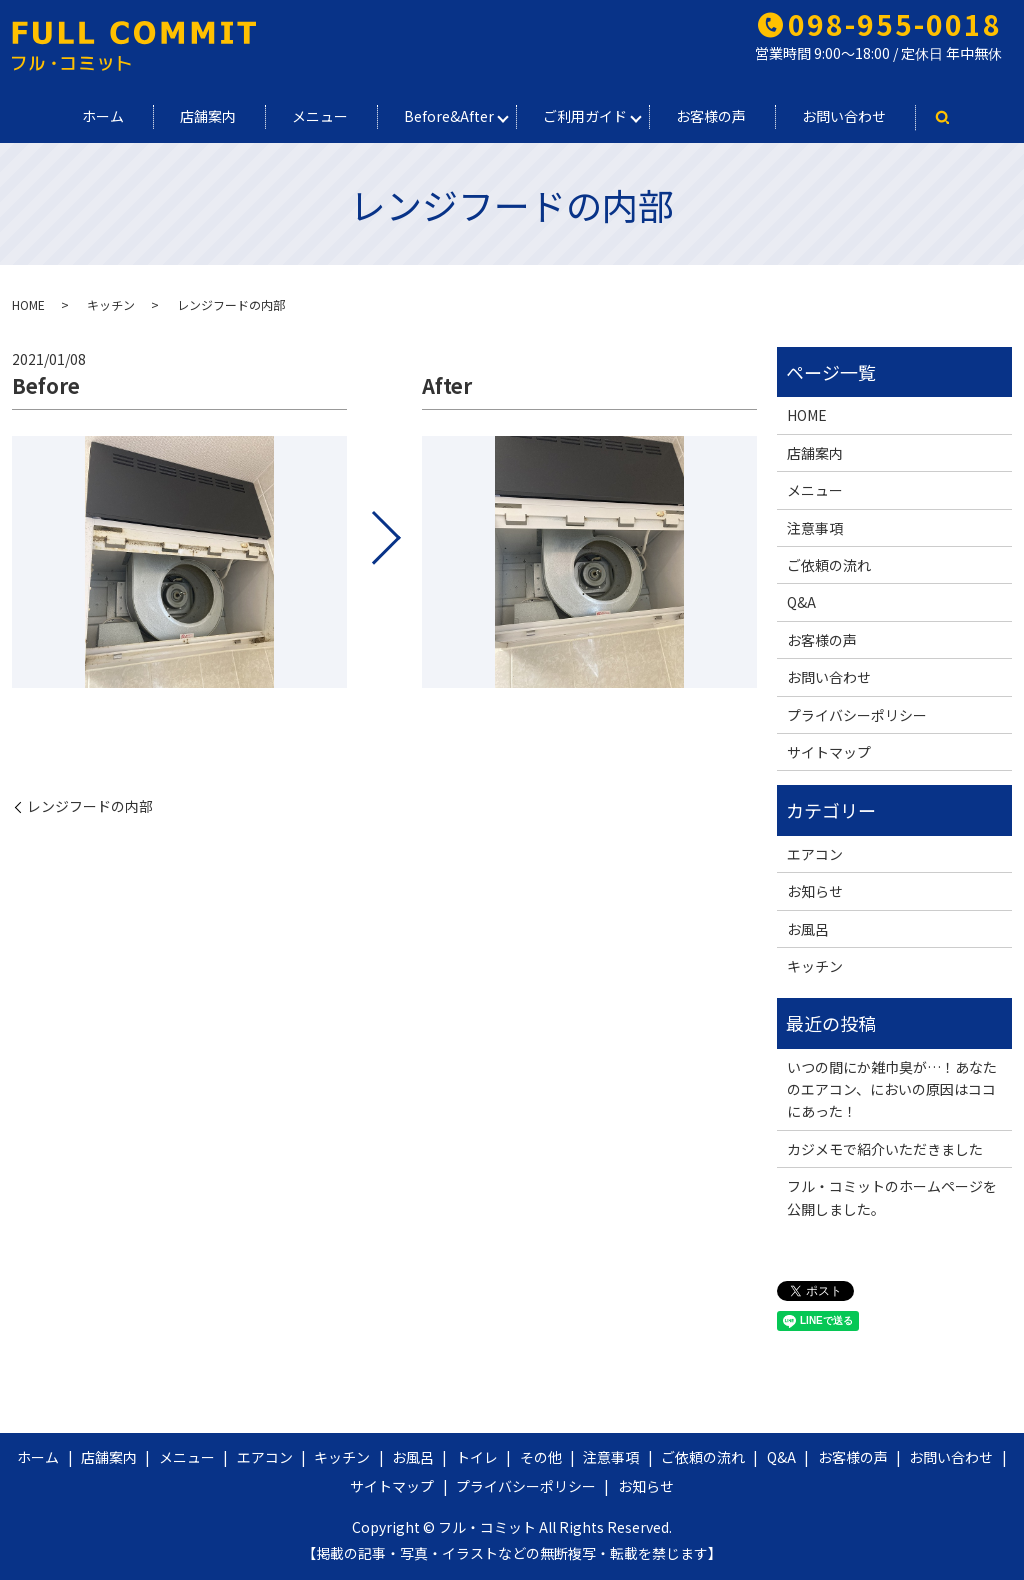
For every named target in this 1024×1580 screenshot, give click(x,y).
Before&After (449, 116)
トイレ (477, 1457)
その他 (541, 1457)
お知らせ (815, 891)
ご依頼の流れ (829, 565)
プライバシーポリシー (857, 715)
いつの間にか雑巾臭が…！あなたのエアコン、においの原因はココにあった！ (892, 1089)
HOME (28, 304)
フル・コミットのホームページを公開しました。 (892, 1197)
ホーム (103, 116)
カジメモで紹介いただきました (885, 1149)
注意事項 (815, 528)
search (942, 117)
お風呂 (808, 929)
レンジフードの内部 (90, 806)
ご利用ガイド (585, 116)
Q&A (801, 602)
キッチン (111, 304)
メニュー (320, 116)
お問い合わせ (844, 116)
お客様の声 (711, 116)
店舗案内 (208, 116)
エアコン (815, 854)
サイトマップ (829, 752)
